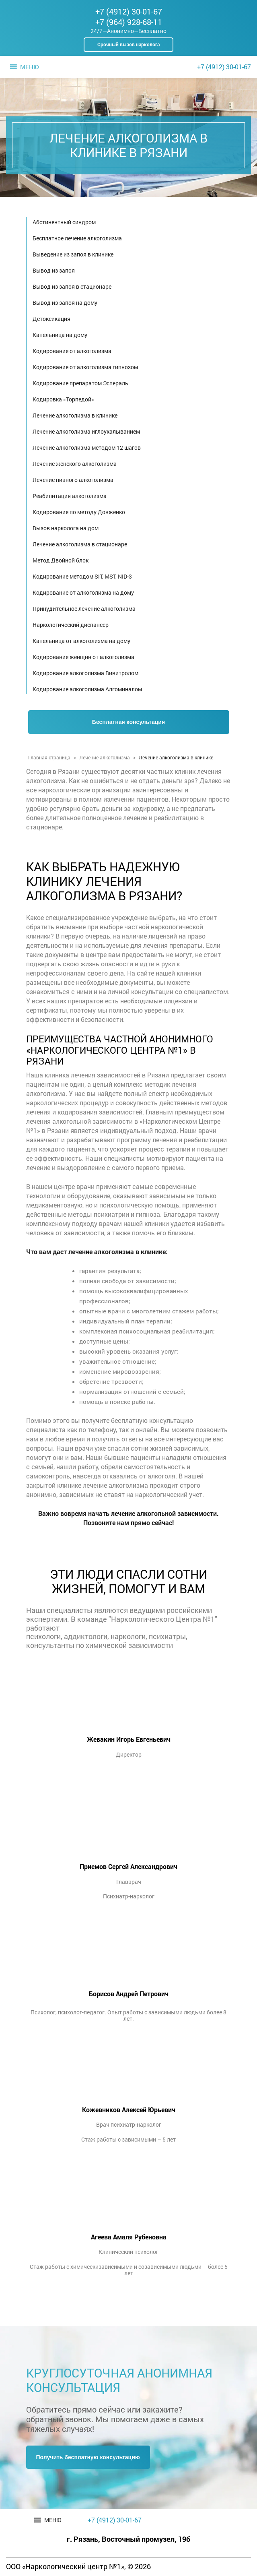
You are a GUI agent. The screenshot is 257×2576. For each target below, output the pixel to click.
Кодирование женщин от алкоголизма (83, 657)
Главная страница (49, 757)
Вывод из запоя (54, 270)
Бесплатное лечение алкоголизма (77, 238)
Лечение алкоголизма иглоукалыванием (86, 431)
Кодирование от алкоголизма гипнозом (85, 367)
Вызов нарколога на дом (66, 528)
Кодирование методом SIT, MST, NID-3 (82, 576)
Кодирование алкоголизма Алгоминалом (87, 689)
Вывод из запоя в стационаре (72, 286)
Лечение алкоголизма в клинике (75, 415)
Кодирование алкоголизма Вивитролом (85, 673)
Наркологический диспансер (71, 624)
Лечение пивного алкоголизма (73, 480)
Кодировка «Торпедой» (63, 399)
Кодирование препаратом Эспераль (80, 383)
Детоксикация (51, 319)
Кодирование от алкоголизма (72, 351)
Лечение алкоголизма (104, 757)
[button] (29, 67)
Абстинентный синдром (64, 222)
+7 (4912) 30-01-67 (128, 11)
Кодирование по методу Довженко (79, 512)
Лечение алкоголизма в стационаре (80, 544)
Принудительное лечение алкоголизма (84, 608)
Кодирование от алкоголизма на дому (83, 592)
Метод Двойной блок (60, 560)
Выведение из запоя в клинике (73, 254)
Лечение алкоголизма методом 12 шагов (87, 447)
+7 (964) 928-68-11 (128, 22)
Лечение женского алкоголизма (75, 463)
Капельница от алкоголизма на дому (81, 641)
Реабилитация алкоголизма (70, 496)
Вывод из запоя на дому (65, 302)
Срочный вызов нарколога (128, 44)
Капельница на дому (60, 335)
